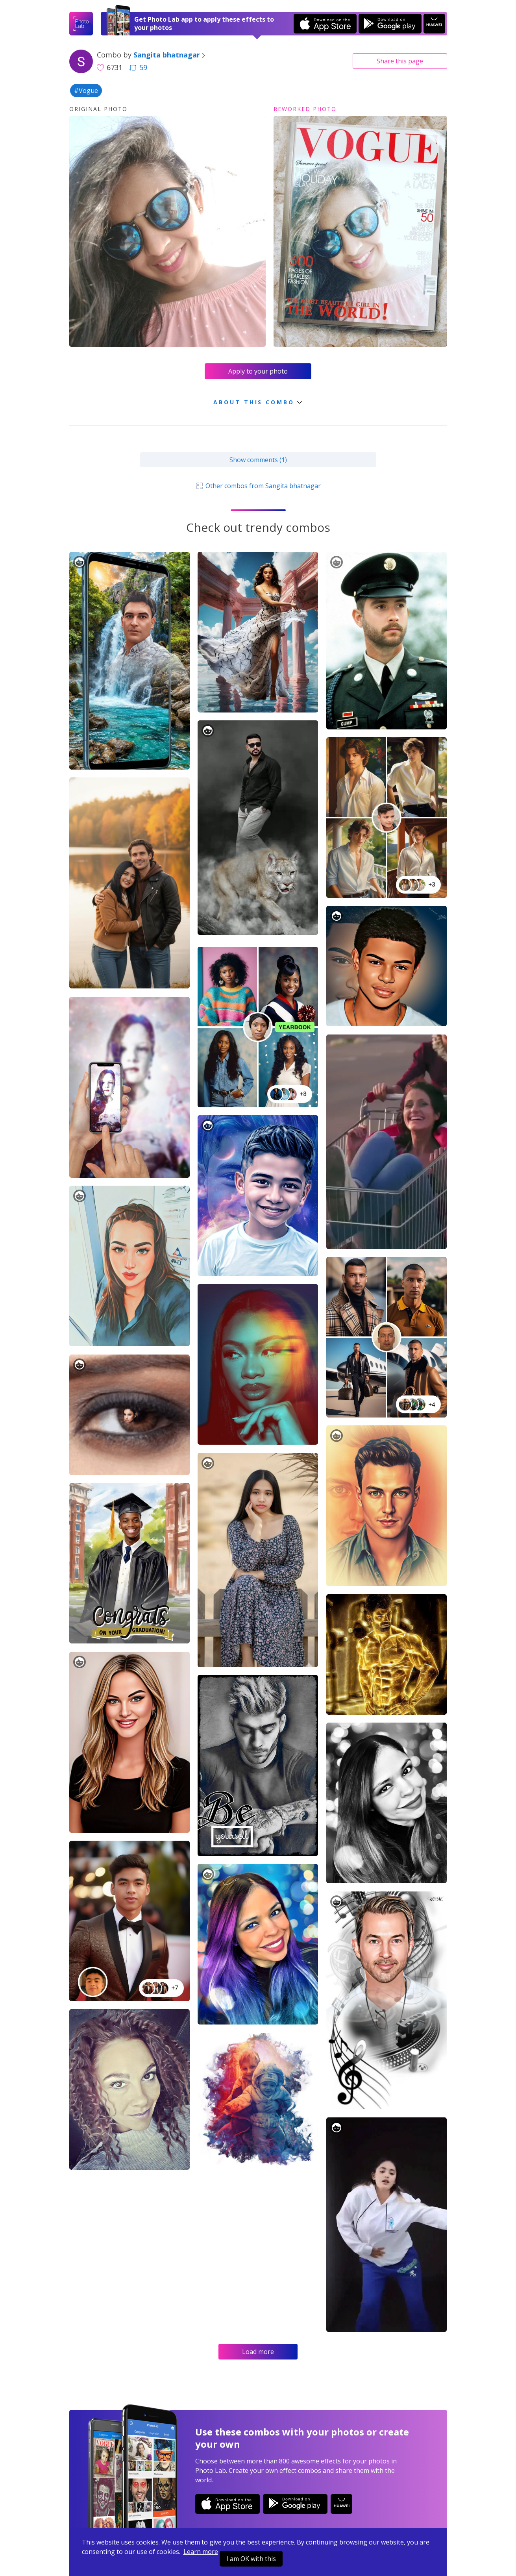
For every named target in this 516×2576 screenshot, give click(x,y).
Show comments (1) (258, 459)
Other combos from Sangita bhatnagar (258, 485)
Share (400, 61)
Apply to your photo (258, 371)
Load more (258, 2351)
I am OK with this (251, 2558)
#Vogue (86, 90)
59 (138, 67)
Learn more (200, 2551)
